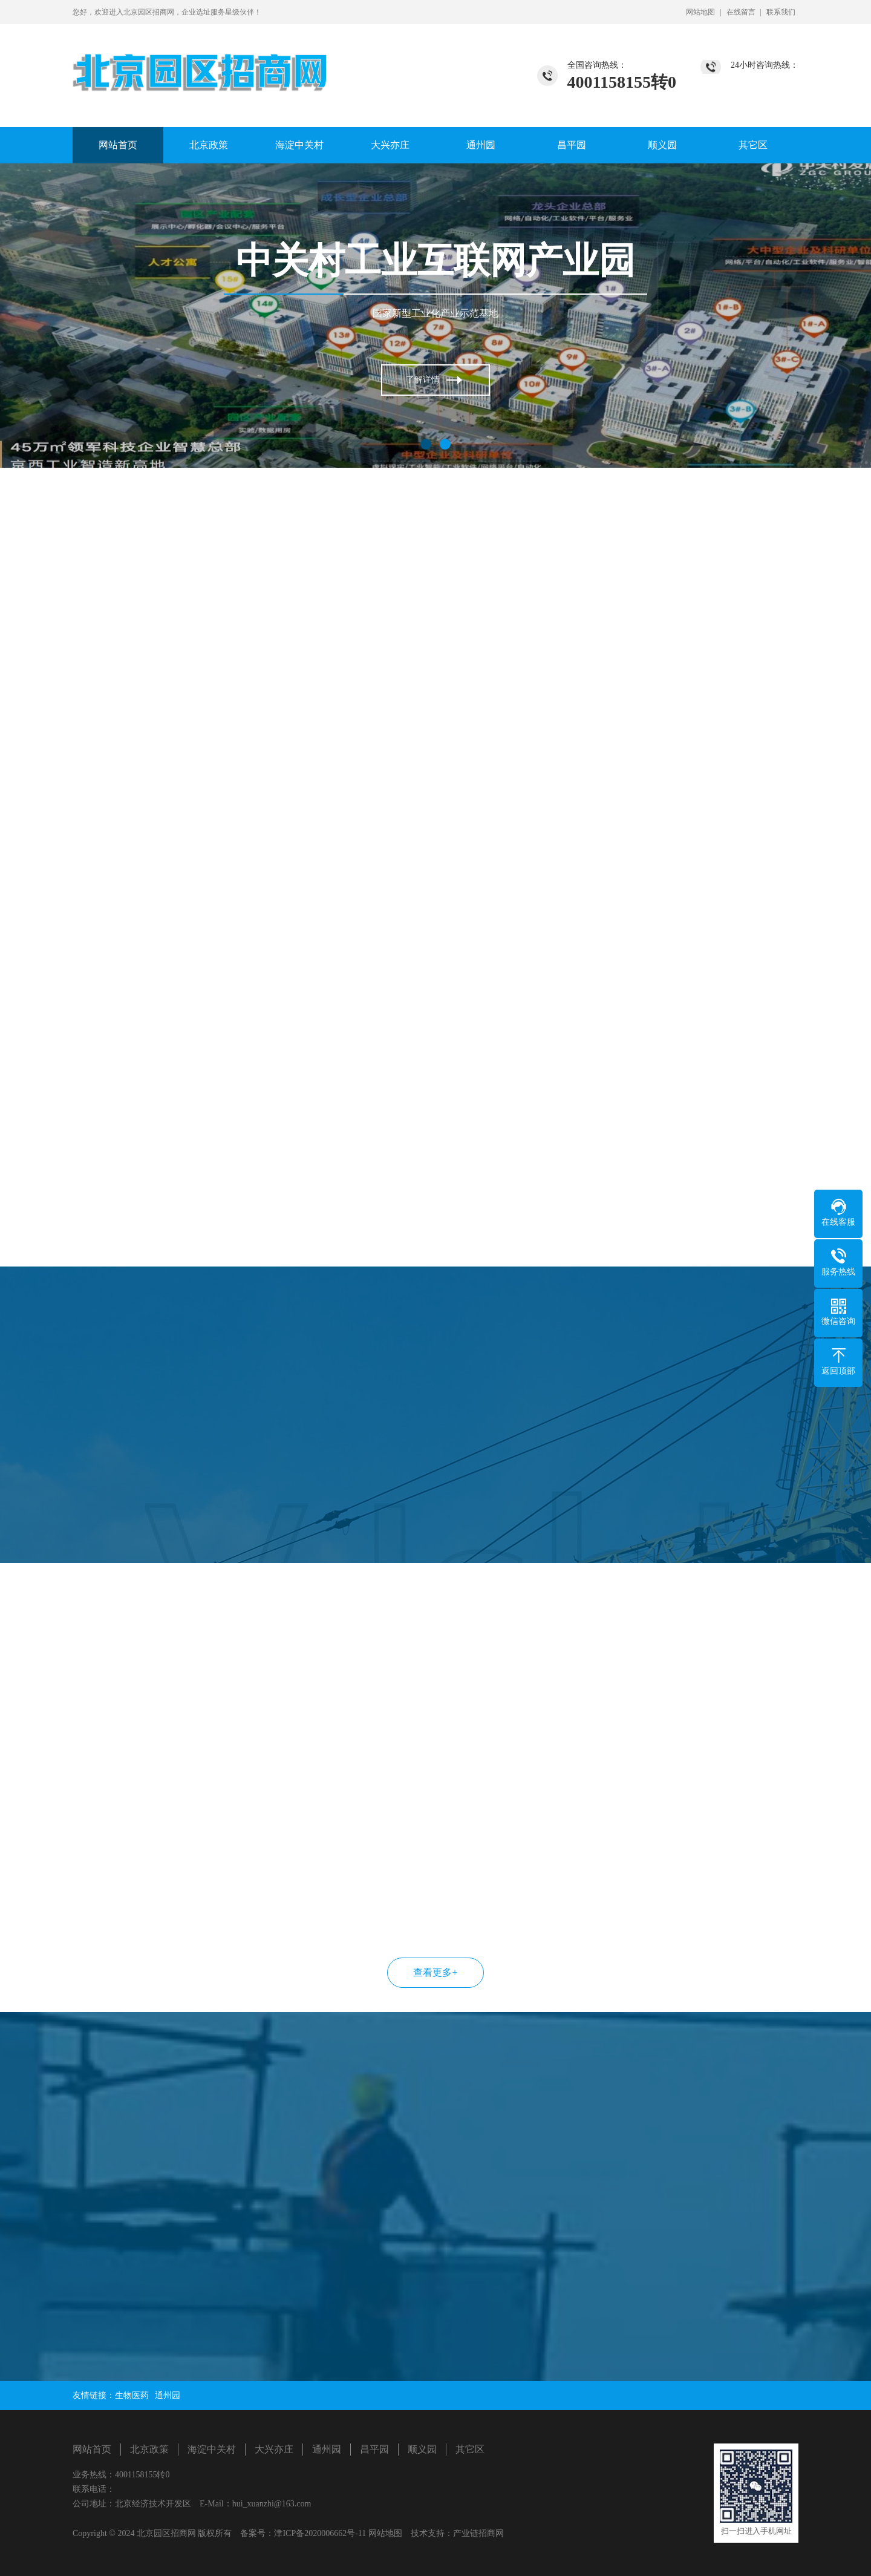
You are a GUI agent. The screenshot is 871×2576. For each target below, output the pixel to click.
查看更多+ (435, 1972)
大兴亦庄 (390, 145)
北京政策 (208, 145)
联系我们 (780, 12)
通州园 (480, 145)
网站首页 (118, 145)
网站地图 (700, 12)
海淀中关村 (299, 145)
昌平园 (571, 145)
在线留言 (740, 12)
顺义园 (662, 145)
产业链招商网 (478, 2533)
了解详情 (423, 380)
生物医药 (132, 2395)
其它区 (753, 145)
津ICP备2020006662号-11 (320, 2533)
